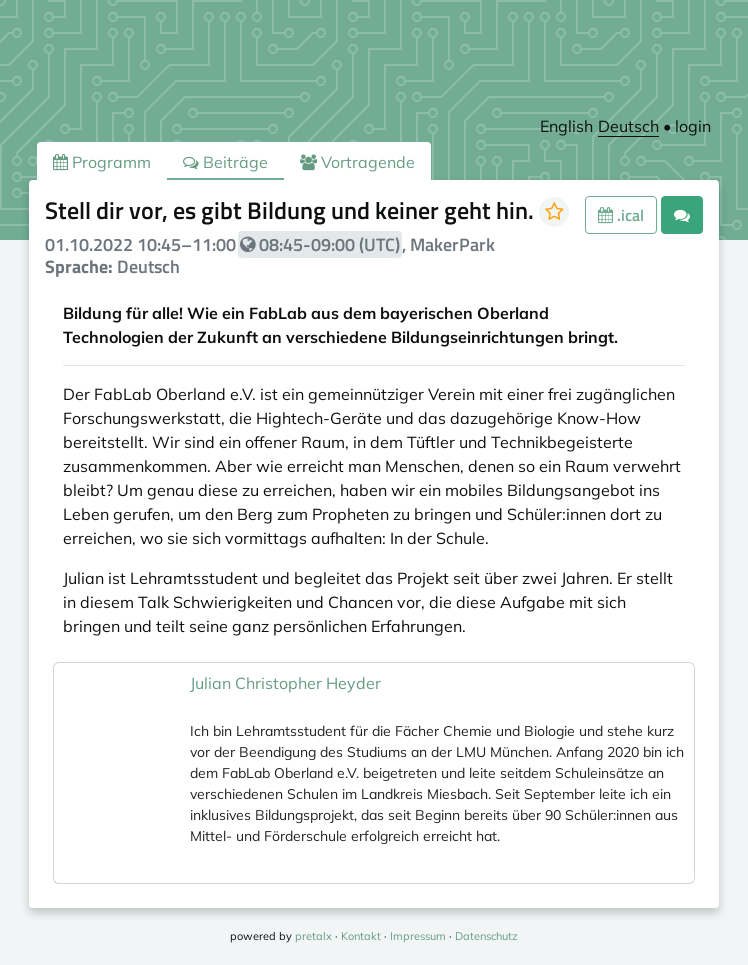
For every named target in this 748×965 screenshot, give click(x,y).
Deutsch (628, 126)
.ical (621, 215)
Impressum (418, 936)
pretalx (313, 936)
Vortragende (357, 162)
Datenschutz (486, 936)
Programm (102, 162)
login (693, 126)
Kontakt (361, 936)
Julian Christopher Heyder (285, 683)
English (566, 126)
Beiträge (225, 162)
